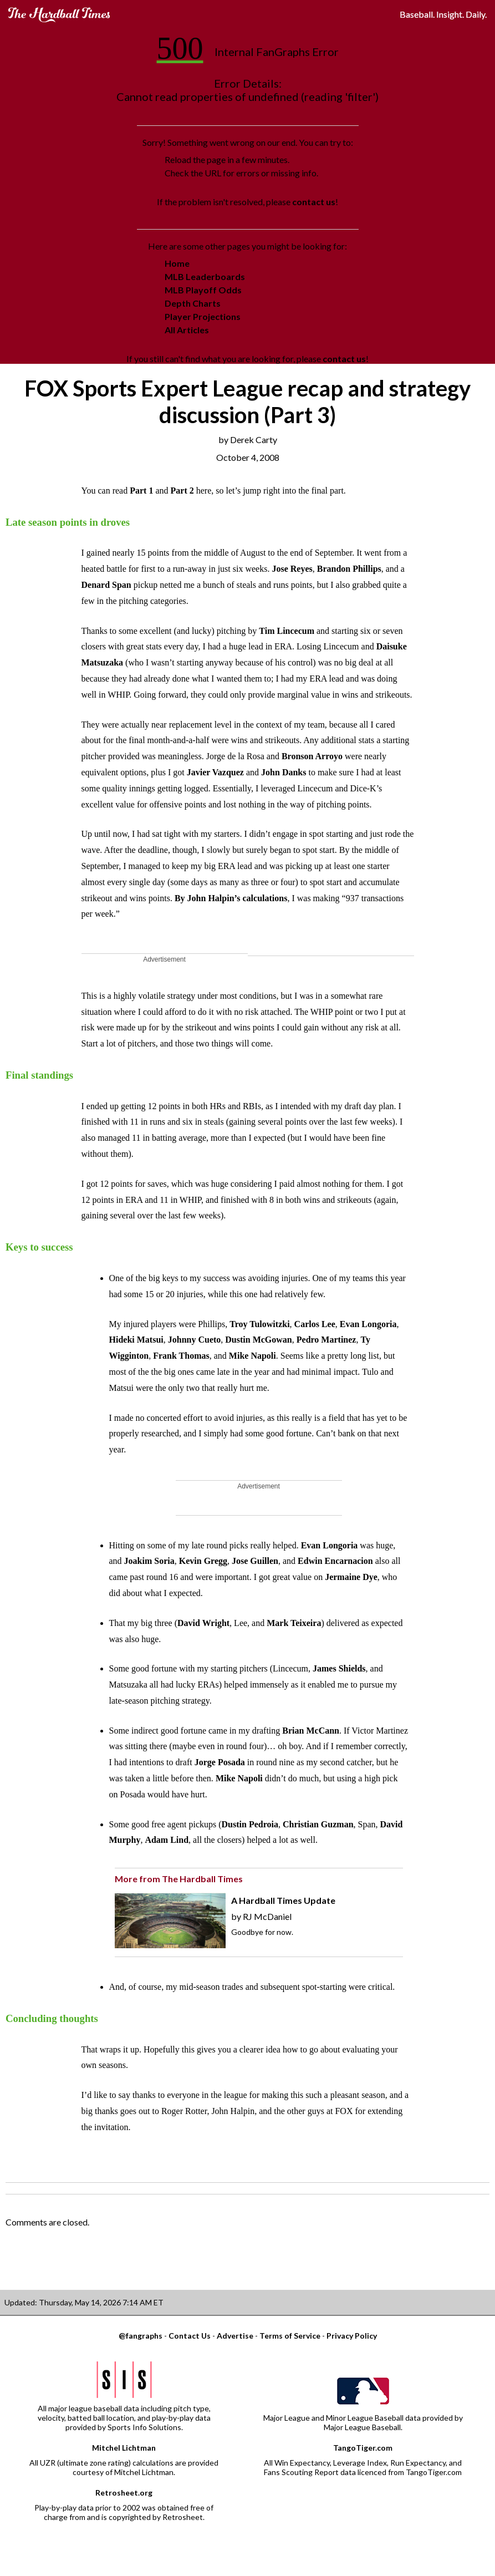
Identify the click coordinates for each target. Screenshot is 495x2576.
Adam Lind (166, 1840)
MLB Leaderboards (205, 276)
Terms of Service (289, 2335)
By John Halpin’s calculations (231, 898)
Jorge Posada (220, 1762)
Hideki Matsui (136, 1339)
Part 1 (141, 490)
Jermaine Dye (351, 1577)
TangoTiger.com (362, 2447)
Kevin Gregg (203, 1561)
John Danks (283, 772)
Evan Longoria (368, 1324)
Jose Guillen (255, 1561)
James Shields (339, 1668)
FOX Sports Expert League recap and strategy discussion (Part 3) (247, 401)
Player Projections (203, 316)
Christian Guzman (318, 1824)
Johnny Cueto (194, 1339)
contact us (313, 201)
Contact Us (190, 2335)
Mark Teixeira (294, 1623)
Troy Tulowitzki (259, 1324)
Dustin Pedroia (250, 1824)
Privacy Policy (351, 2335)
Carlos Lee (314, 1324)
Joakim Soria (149, 1561)
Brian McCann (310, 1730)
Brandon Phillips (349, 568)
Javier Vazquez (215, 772)
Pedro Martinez (326, 1339)
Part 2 (182, 490)
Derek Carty (253, 439)
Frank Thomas (181, 1355)
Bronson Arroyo (312, 756)
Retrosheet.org (123, 2492)
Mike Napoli (252, 1355)
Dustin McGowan (258, 1339)
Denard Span (106, 585)
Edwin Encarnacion (335, 1561)
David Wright (203, 1623)
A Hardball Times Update (283, 1900)
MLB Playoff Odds (203, 289)
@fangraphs (140, 2335)
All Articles (187, 329)
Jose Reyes (292, 568)
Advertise (235, 2335)
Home (177, 263)
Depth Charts (193, 303)
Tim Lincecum (286, 631)
